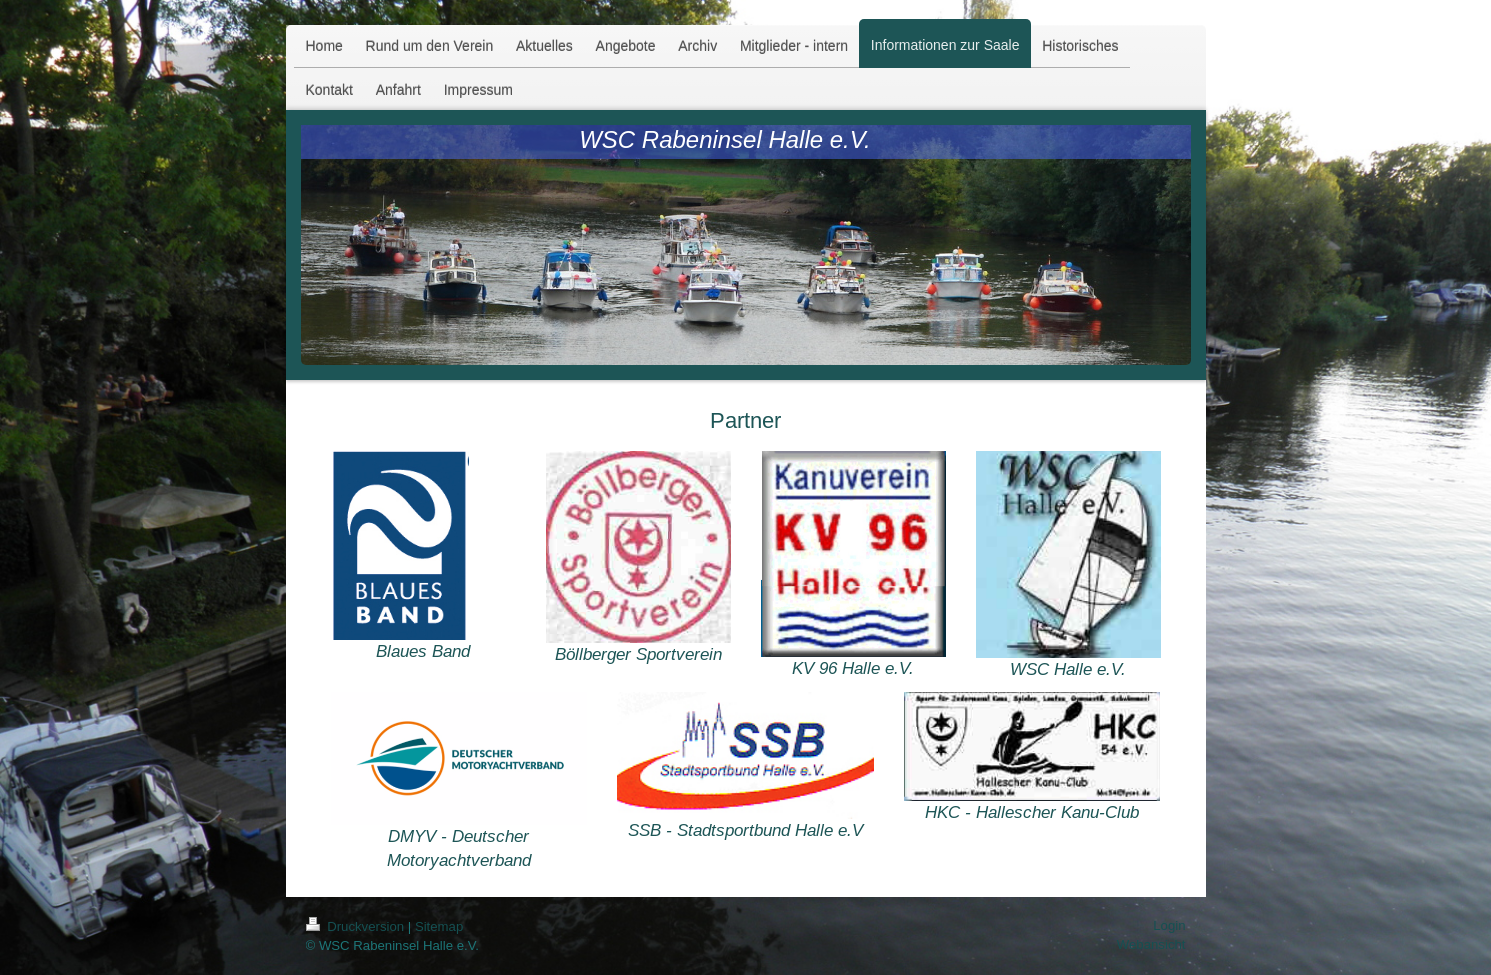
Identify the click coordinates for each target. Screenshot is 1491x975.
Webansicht (1151, 944)
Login (1169, 925)
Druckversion (357, 926)
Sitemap (439, 926)
